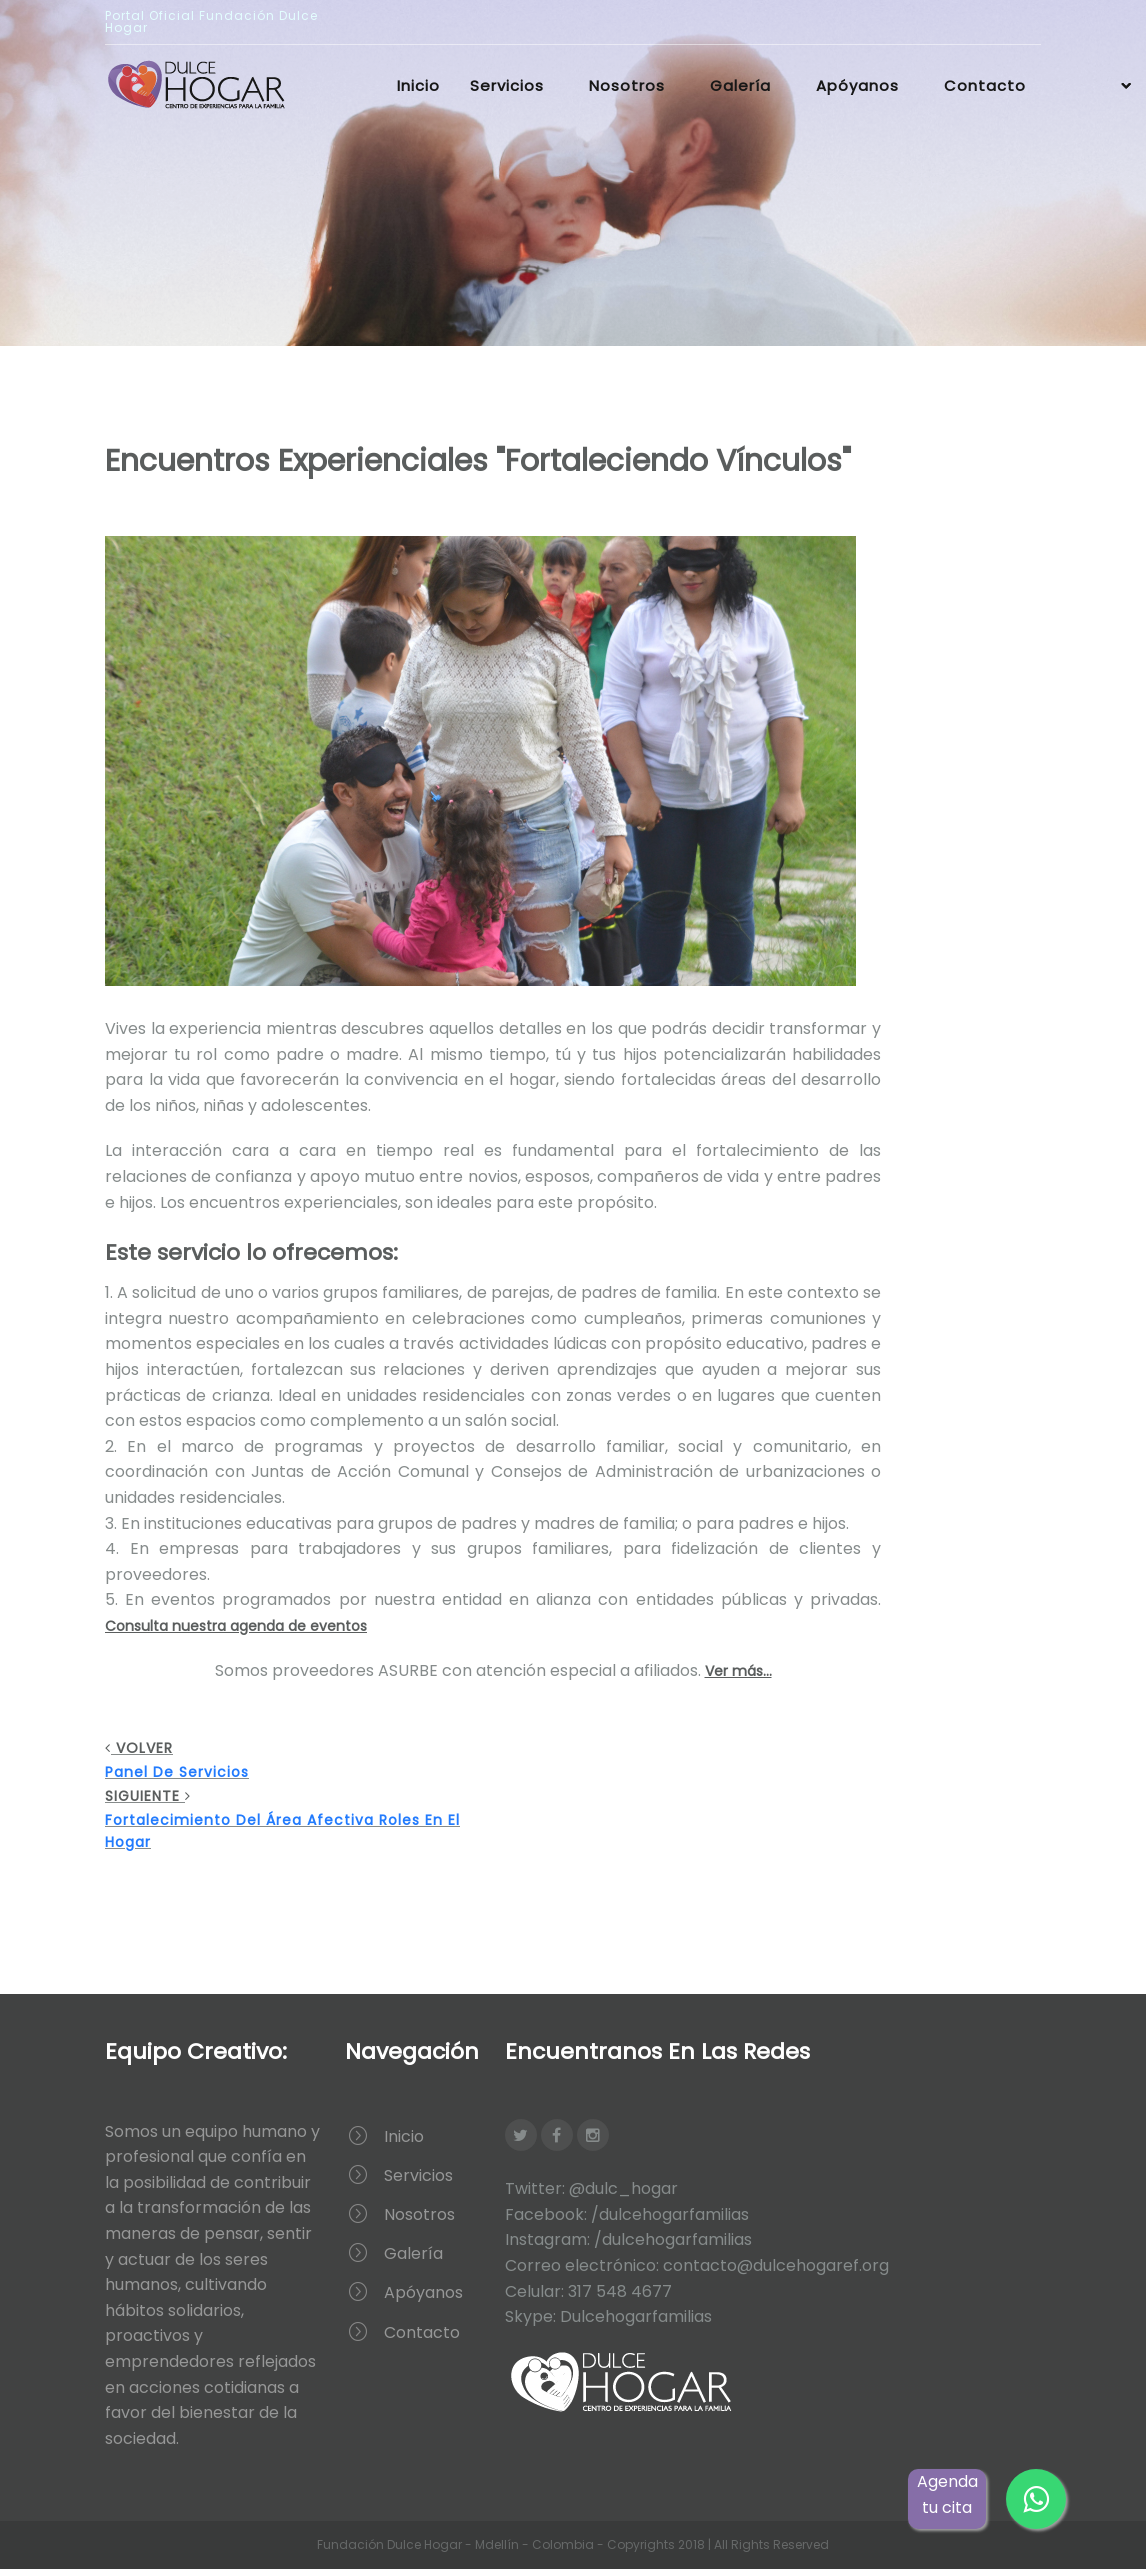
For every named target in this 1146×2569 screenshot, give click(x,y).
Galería (740, 85)
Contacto (985, 85)
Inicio (418, 85)
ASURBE (408, 1670)
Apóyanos (857, 85)
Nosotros (627, 85)
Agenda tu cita (947, 2494)
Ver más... (738, 1671)
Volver (299, 1760)
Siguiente (299, 1819)
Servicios (507, 85)
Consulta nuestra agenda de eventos (236, 1626)
